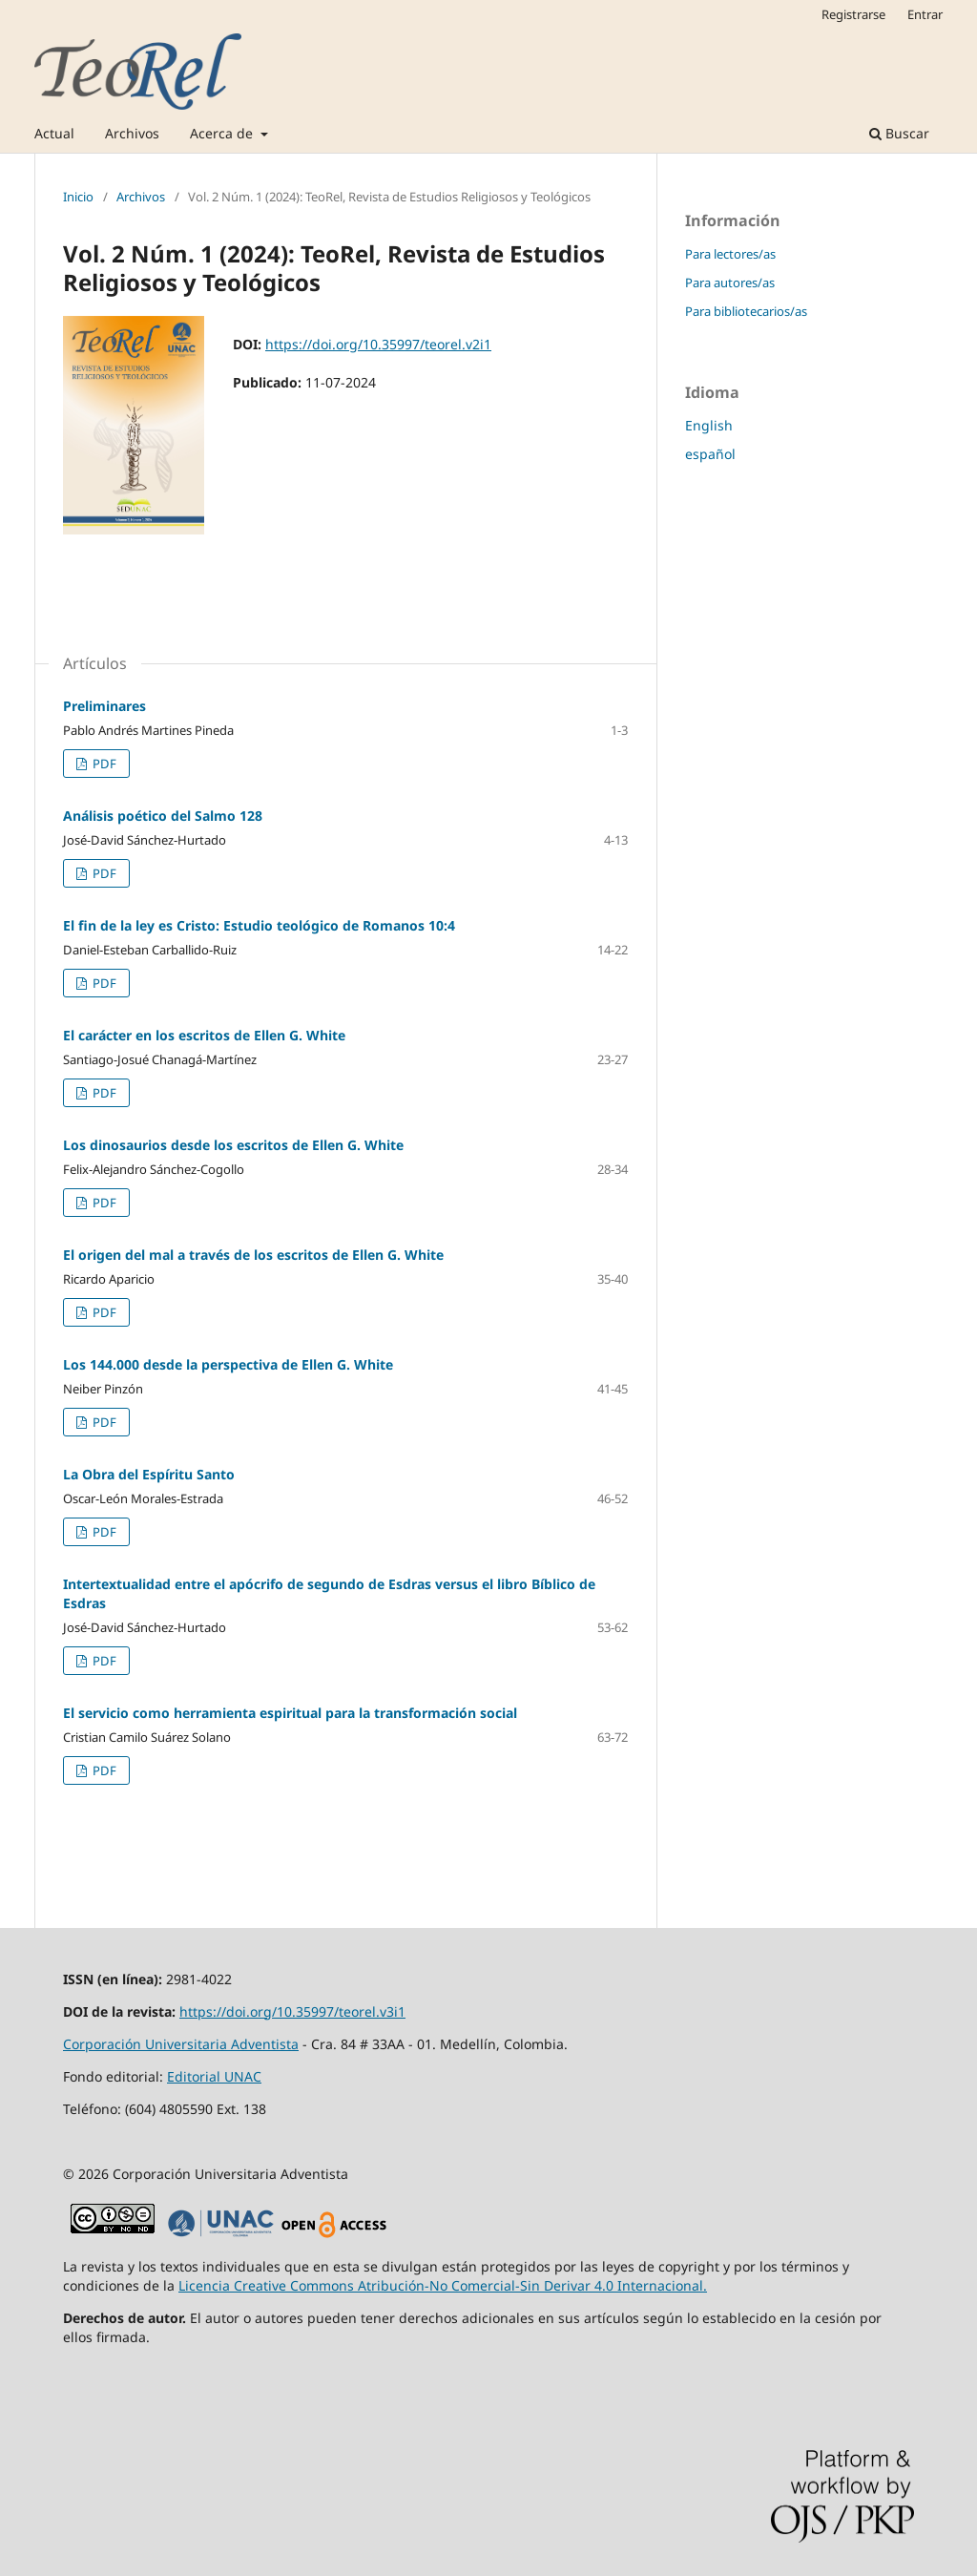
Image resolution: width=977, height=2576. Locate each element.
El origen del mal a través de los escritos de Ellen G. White (253, 1255)
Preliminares (104, 706)
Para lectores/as (730, 253)
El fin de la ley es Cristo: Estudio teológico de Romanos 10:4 (259, 925)
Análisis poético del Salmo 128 (162, 815)
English (709, 425)
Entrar (925, 14)
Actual (54, 133)
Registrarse (853, 14)
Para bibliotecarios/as (746, 311)
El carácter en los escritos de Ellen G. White (204, 1035)
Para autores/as (730, 282)
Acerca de (223, 133)
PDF (103, 763)
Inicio (78, 196)
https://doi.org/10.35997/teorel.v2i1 (378, 344)
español (710, 454)
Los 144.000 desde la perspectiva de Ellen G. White (228, 1364)
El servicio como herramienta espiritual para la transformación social (290, 1713)
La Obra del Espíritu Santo (149, 1474)
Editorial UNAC (214, 2076)
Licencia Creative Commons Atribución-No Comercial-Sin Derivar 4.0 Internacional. (442, 2285)
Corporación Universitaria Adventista (181, 2044)
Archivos (132, 133)
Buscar (899, 133)
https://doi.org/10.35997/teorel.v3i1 (292, 2011)
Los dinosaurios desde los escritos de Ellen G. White (233, 1145)
